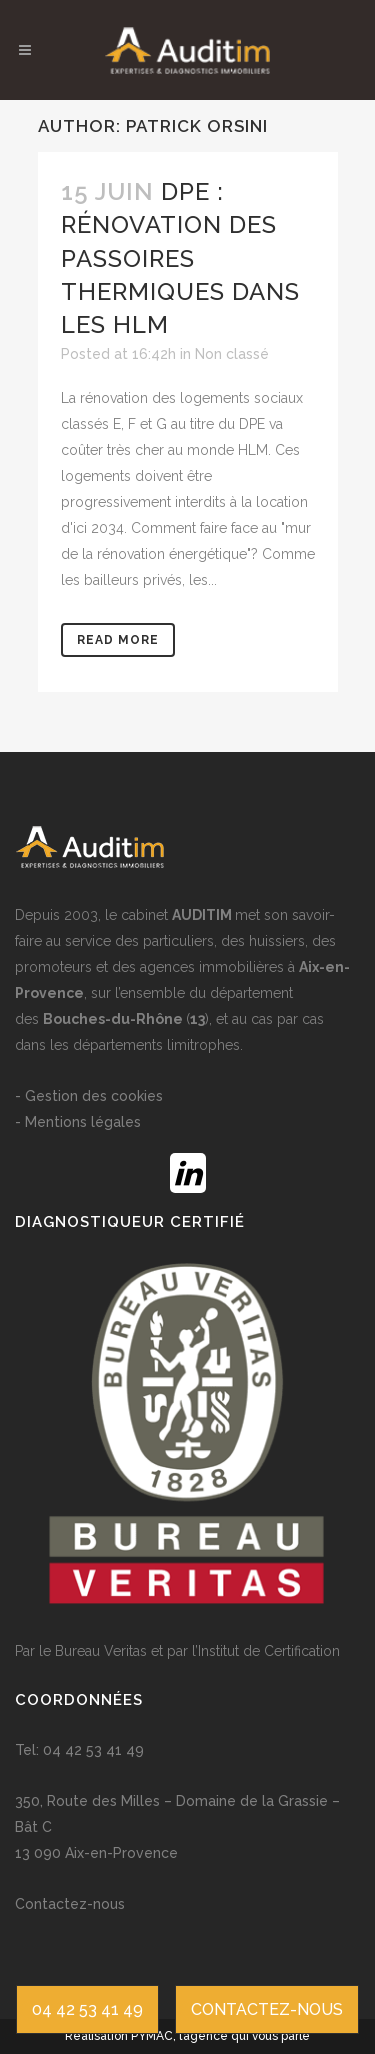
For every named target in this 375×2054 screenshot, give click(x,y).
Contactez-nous (70, 1904)
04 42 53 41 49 (87, 2009)
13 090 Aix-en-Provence (96, 1853)
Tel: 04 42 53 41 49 (79, 1750)
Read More (118, 640)
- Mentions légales (78, 1122)
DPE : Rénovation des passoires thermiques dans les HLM (180, 258)
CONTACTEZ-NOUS (267, 2009)
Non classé (232, 354)
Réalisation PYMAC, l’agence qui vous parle (187, 2036)
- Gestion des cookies (89, 1096)
